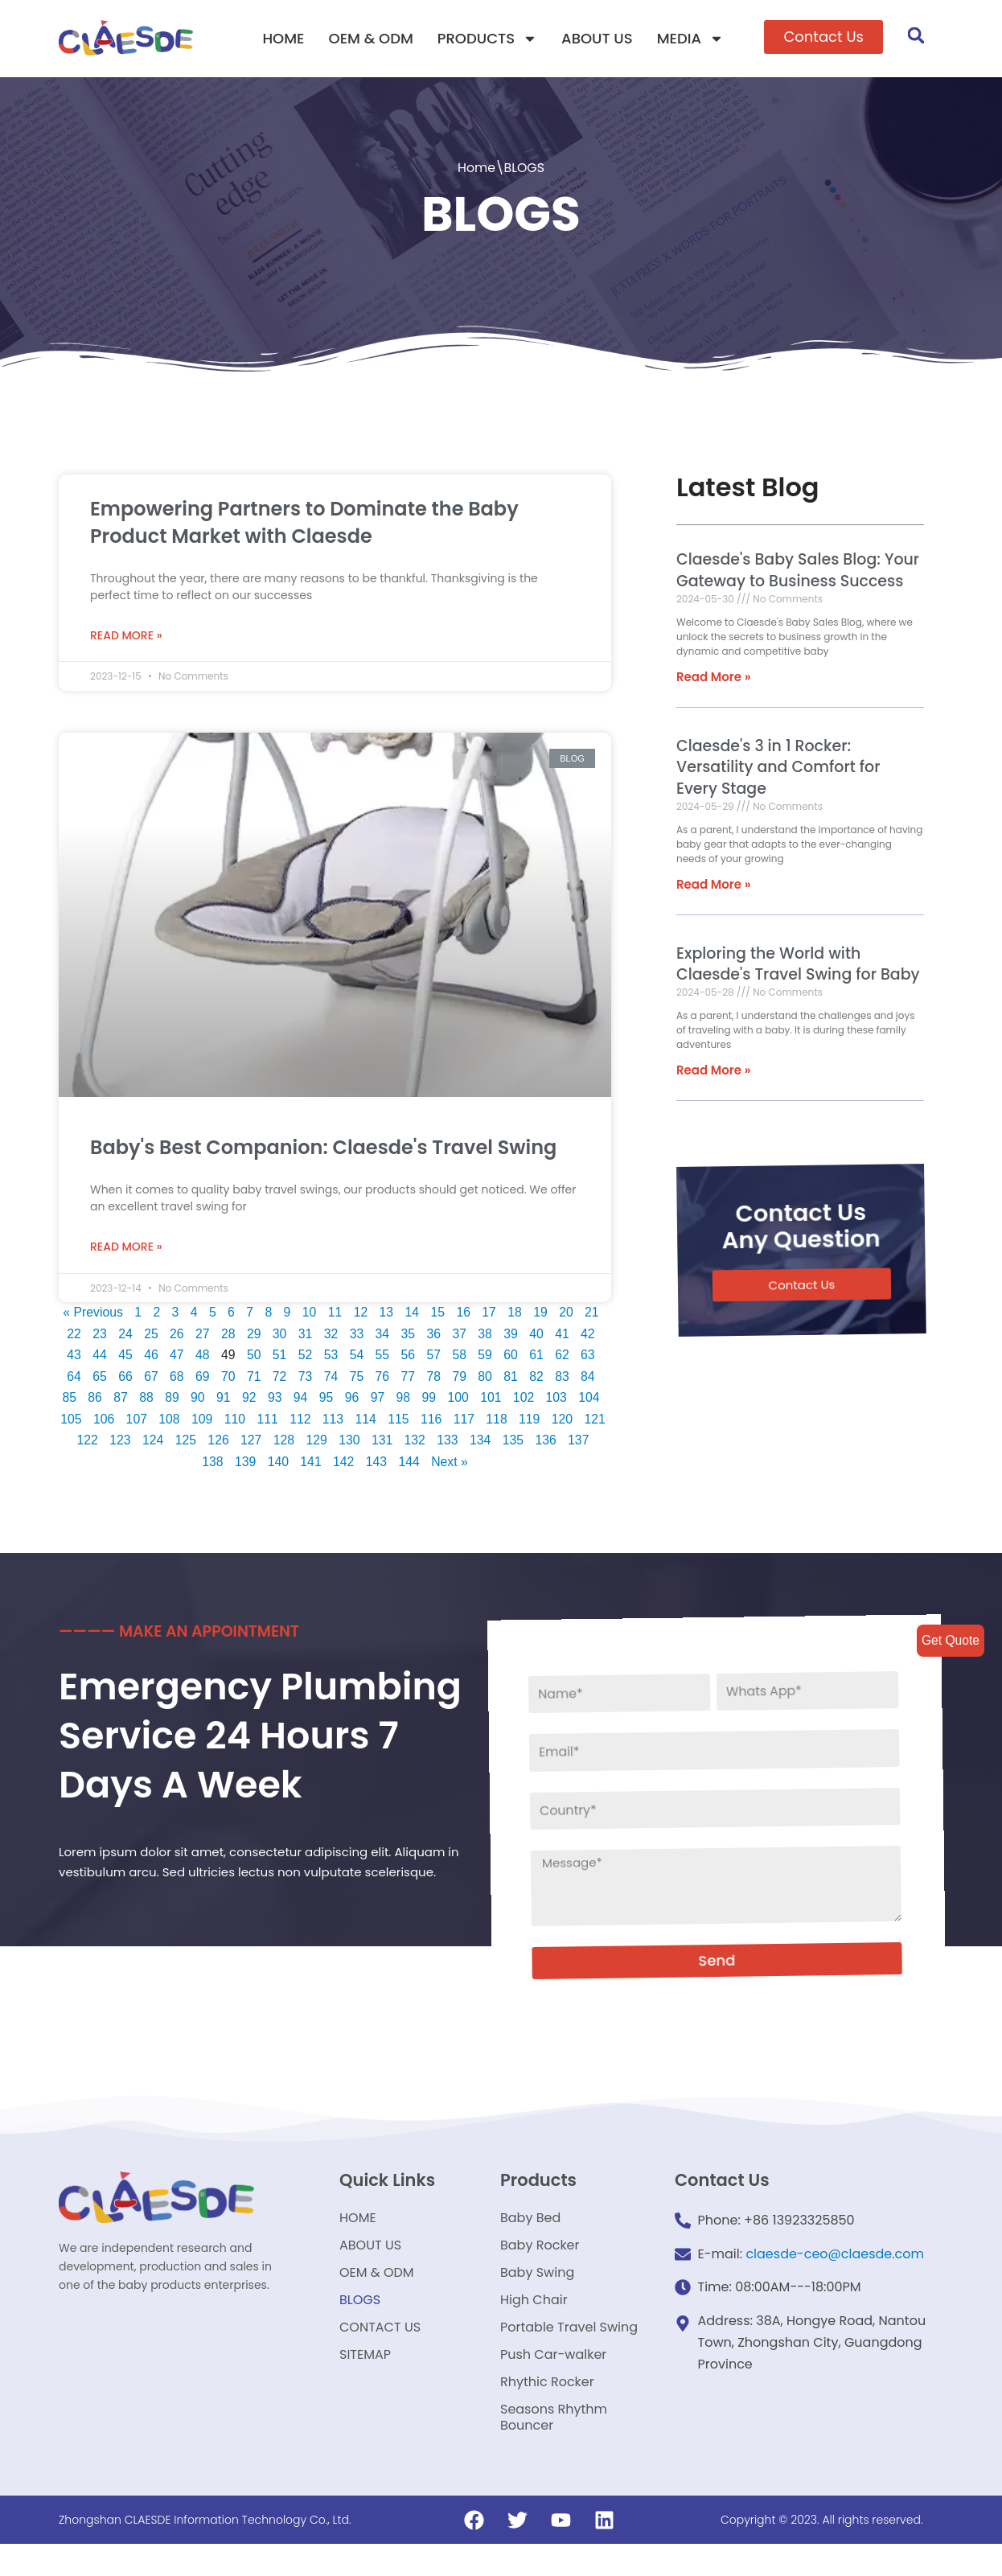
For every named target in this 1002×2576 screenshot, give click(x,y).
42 (592, 1334)
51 (279, 1355)
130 (381, 1443)
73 (305, 1378)
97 (379, 1400)
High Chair (534, 2317)
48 (201, 1355)
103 (561, 1400)
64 (71, 1378)
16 (466, 1312)
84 (590, 1378)
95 (328, 1400)
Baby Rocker (540, 2256)
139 (261, 1465)
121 (82, 1443)
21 (596, 1312)
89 (172, 1400)
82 (539, 1378)
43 (71, 1355)
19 (544, 1312)
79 (461, 1378)
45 (124, 1355)
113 (349, 1421)
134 (513, 1443)
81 (512, 1378)
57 (435, 1355)
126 (248, 1443)
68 (175, 1378)
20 (570, 1312)
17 (493, 1312)
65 (97, 1378)
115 (416, 1421)
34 (385, 1334)
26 (177, 1334)
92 (250, 1400)
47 (175, 1355)
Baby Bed (530, 2226)
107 (151, 1421)
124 (182, 1443)
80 (486, 1378)
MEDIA (690, 38)
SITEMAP (365, 2378)
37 (462, 1334)
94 (302, 1400)
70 (227, 1378)
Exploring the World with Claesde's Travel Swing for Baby (796, 966)
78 (435, 1378)
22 (74, 1334)
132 (447, 1443)
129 (348, 1443)
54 (357, 1355)
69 (201, 1378)
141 (327, 1465)
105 (85, 1421)
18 (518, 1312)
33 (358, 1334)
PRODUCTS (487, 38)
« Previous (93, 1312)
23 (99, 1334)
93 (276, 1400)
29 (255, 1334)
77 (408, 1378)
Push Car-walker (553, 2378)
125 (215, 1443)
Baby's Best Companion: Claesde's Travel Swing (323, 1146)
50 (253, 1355)
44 (97, 1355)
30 (281, 1334)
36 (436, 1334)
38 (489, 1334)
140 (294, 1465)
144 (426, 1465)
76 (383, 1378)
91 (224, 1400)
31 (307, 1334)
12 (362, 1312)
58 (461, 1355)
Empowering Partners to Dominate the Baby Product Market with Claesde (304, 521)
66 (124, 1378)
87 (120, 1400)
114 (382, 1421)
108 (184, 1421)
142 (361, 1465)
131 (414, 1443)
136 (579, 1443)
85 (68, 1400)
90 (198, 1400)
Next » (467, 1465)
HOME (283, 38)
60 (512, 1355)
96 (354, 1400)
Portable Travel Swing (569, 2348)
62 (564, 1355)
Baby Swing (537, 2287)
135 (546, 1443)
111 (283, 1421)
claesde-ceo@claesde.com (834, 2260)
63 (590, 1355)
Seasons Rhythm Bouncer (553, 2447)
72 (279, 1378)
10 (311, 1312)
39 (514, 1334)
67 (149, 1378)
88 (146, 1400)
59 (486, 1355)
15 (440, 1312)
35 (411, 1334)
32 (333, 1334)
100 (461, 1400)
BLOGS (359, 2317)
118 (515, 1421)
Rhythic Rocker (547, 2409)
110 (250, 1421)
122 (116, 1443)
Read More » (126, 634)
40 (540, 1334)
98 (406, 1400)
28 (229, 1334)
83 (564, 1378)
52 (305, 1355)
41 (566, 1334)
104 (594, 1400)
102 (528, 1400)
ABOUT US (597, 38)
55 (383, 1355)
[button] (823, 37)
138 (228, 1465)
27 (203, 1334)
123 (149, 1443)
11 (337, 1312)
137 (195, 1465)
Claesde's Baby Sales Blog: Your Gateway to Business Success (796, 571)
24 (125, 1334)
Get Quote (949, 1640)
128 (315, 1443)
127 (281, 1443)
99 (432, 1400)
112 (316, 1421)
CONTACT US (380, 2348)
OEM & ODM (371, 38)
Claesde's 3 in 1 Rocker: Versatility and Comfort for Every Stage (776, 768)
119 (548, 1421)
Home (476, 168)
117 (482, 1421)
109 (217, 1421)
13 (389, 1312)
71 (253, 1378)
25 (151, 1334)
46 (149, 1355)
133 (480, 1443)
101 (494, 1400)
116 (449, 1421)
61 (539, 1355)
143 (393, 1465)
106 (118, 1421)
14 (415, 1312)
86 (95, 1400)
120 (581, 1421)
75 (357, 1378)
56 (408, 1355)
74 (331, 1378)
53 (331, 1355)
